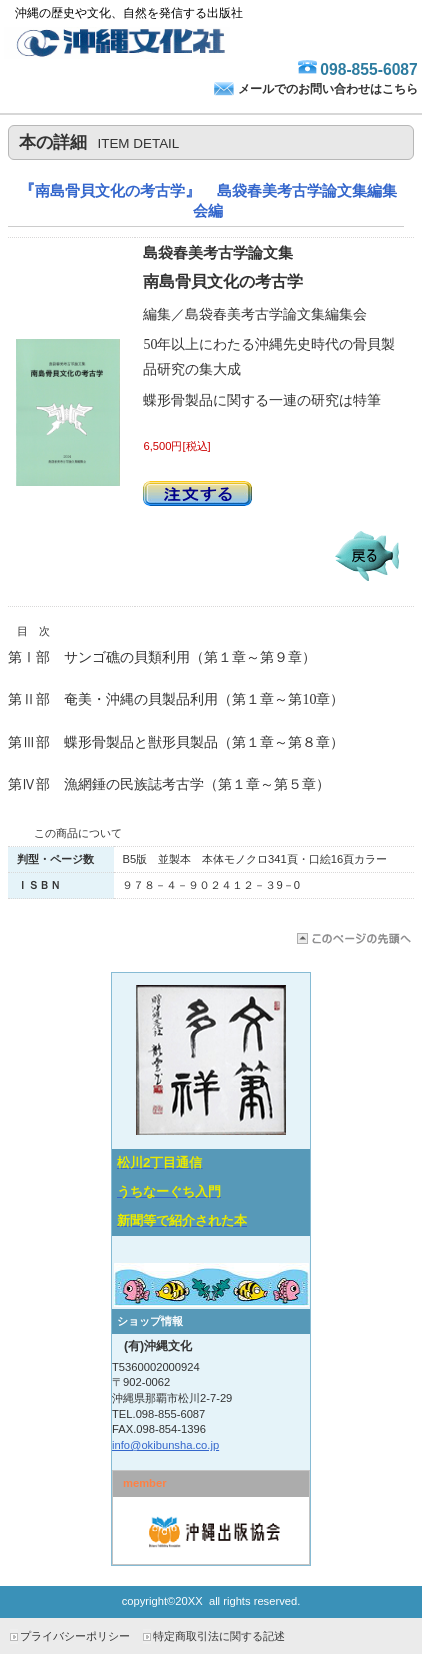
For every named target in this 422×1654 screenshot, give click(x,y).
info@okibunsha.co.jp (165, 1445)
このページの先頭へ (352, 938)
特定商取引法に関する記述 (219, 1636)
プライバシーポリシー (75, 1636)
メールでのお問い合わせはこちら (328, 89)
